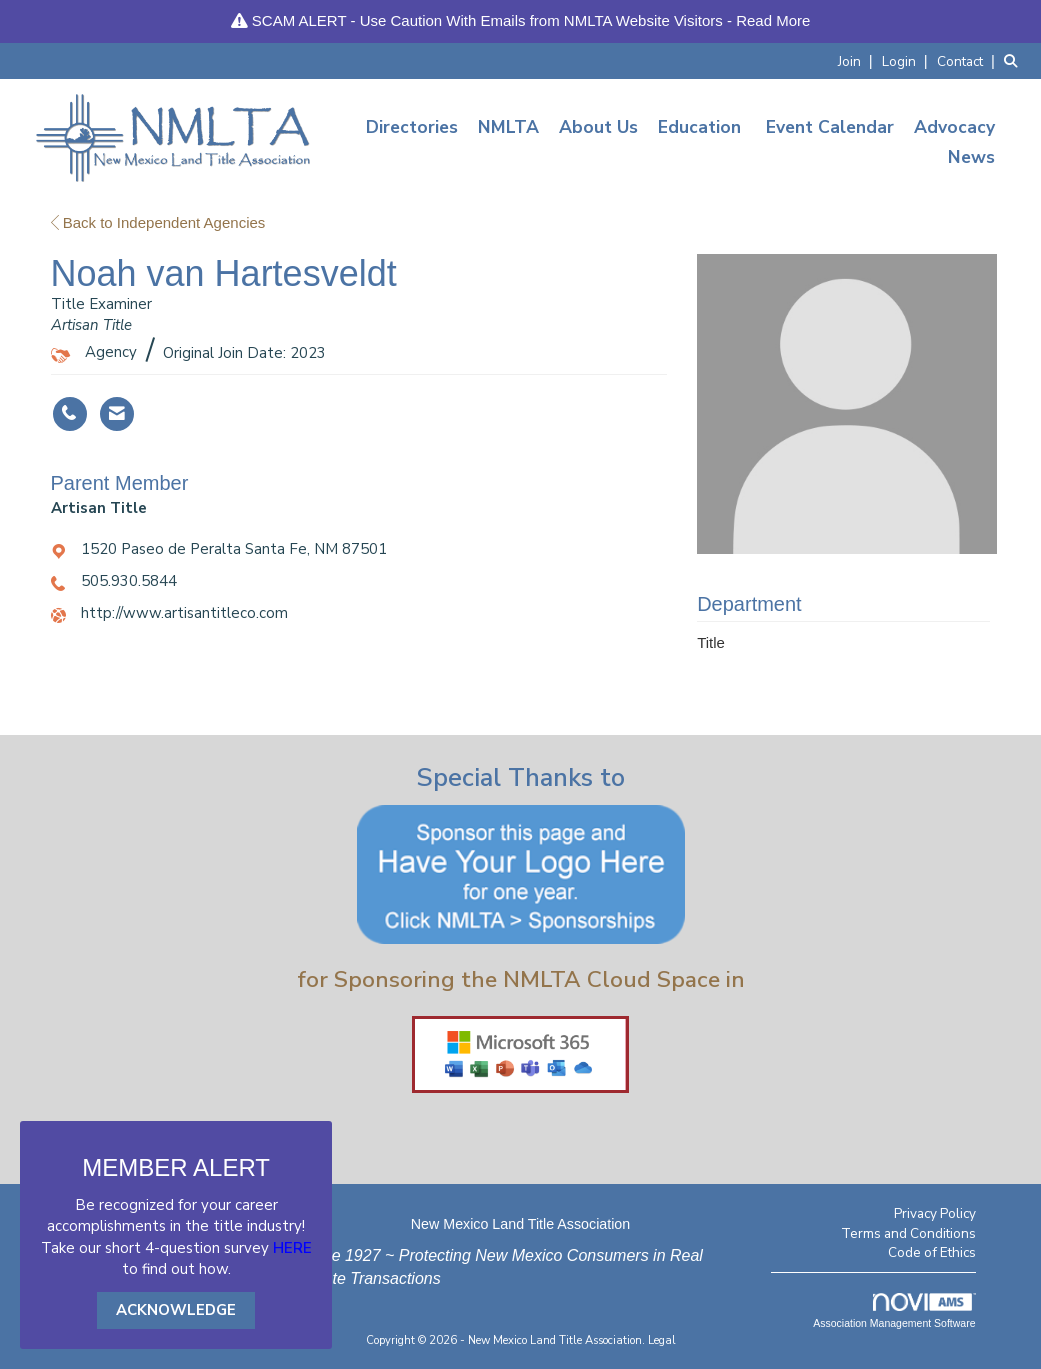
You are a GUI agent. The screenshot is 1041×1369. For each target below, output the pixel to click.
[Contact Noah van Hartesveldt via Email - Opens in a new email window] (117, 414)
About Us (598, 127)
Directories (412, 127)
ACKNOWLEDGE (176, 1310)
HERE (292, 1248)
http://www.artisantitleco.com (184, 613)
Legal (662, 1340)
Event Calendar (830, 127)
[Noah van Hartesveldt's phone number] (70, 414)
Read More (773, 20)
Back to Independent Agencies (158, 222)
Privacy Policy (935, 1213)
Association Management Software (894, 1311)
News (971, 157)
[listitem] (858, 60)
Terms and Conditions (908, 1233)
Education (699, 127)
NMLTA (508, 127)
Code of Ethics (932, 1252)
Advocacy (954, 127)
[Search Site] (1015, 60)
